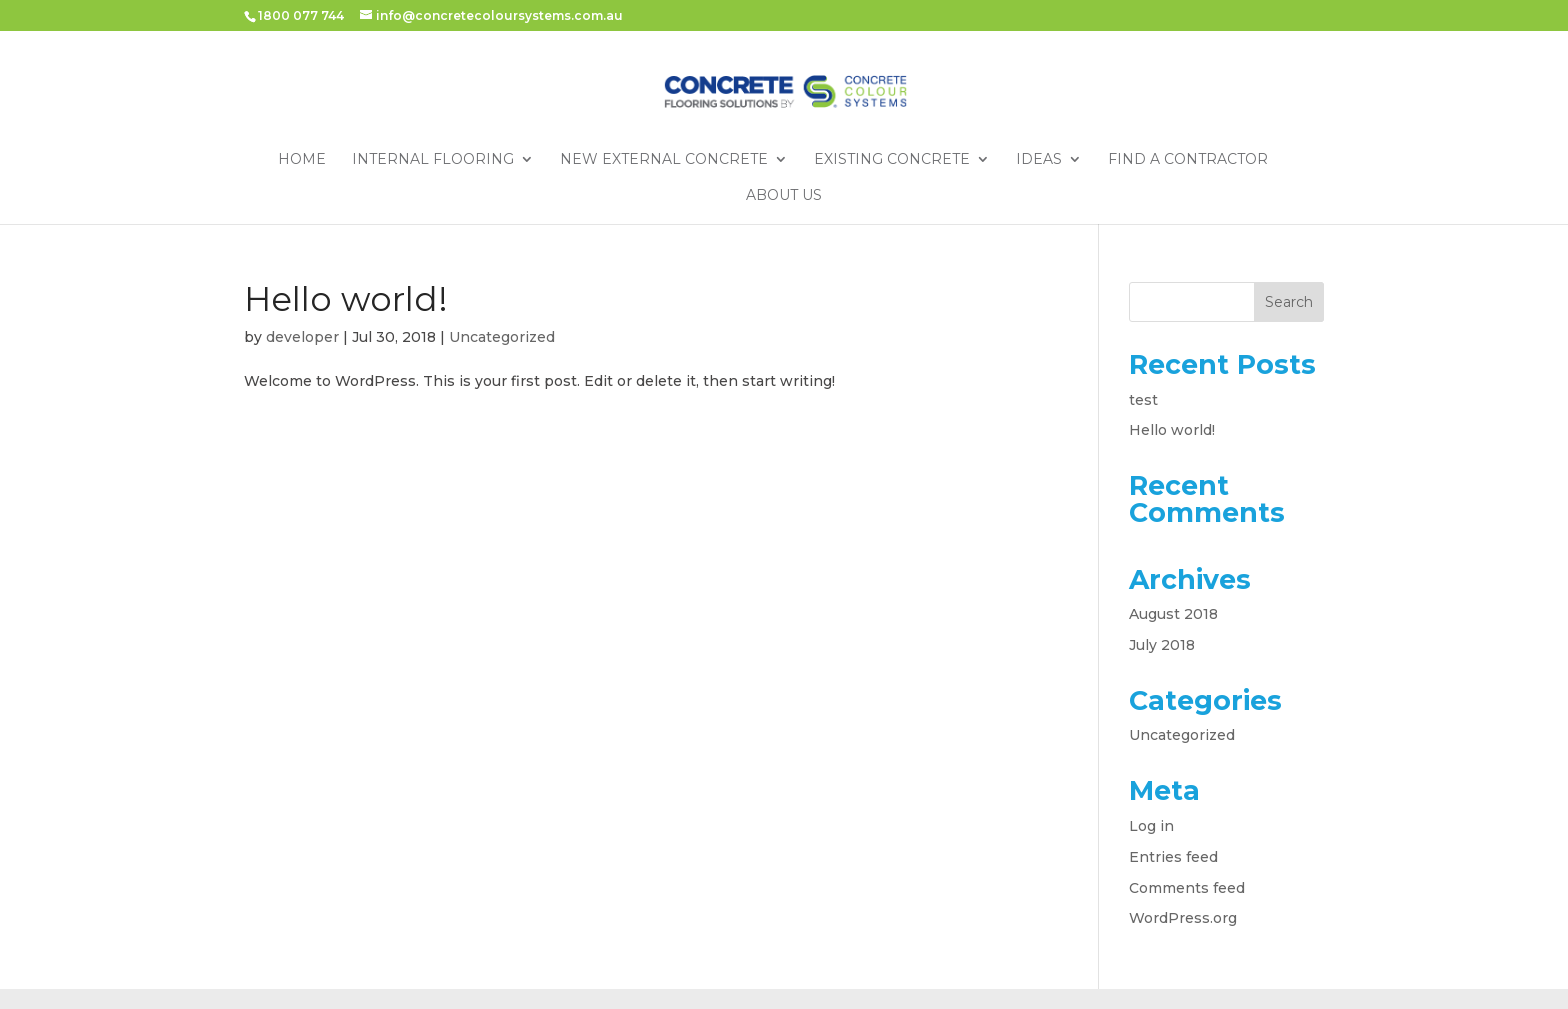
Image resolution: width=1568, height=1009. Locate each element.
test (1143, 400)
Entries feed (1173, 857)
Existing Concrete (892, 160)
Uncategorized (502, 337)
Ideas (1039, 160)
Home (302, 160)
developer (302, 337)
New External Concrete (664, 160)
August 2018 (1173, 614)
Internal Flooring (433, 160)
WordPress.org (1183, 918)
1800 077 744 (301, 15)
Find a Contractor (1188, 160)
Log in (1151, 826)
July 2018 (1162, 645)
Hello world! (346, 298)
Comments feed (1187, 888)
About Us (784, 196)
